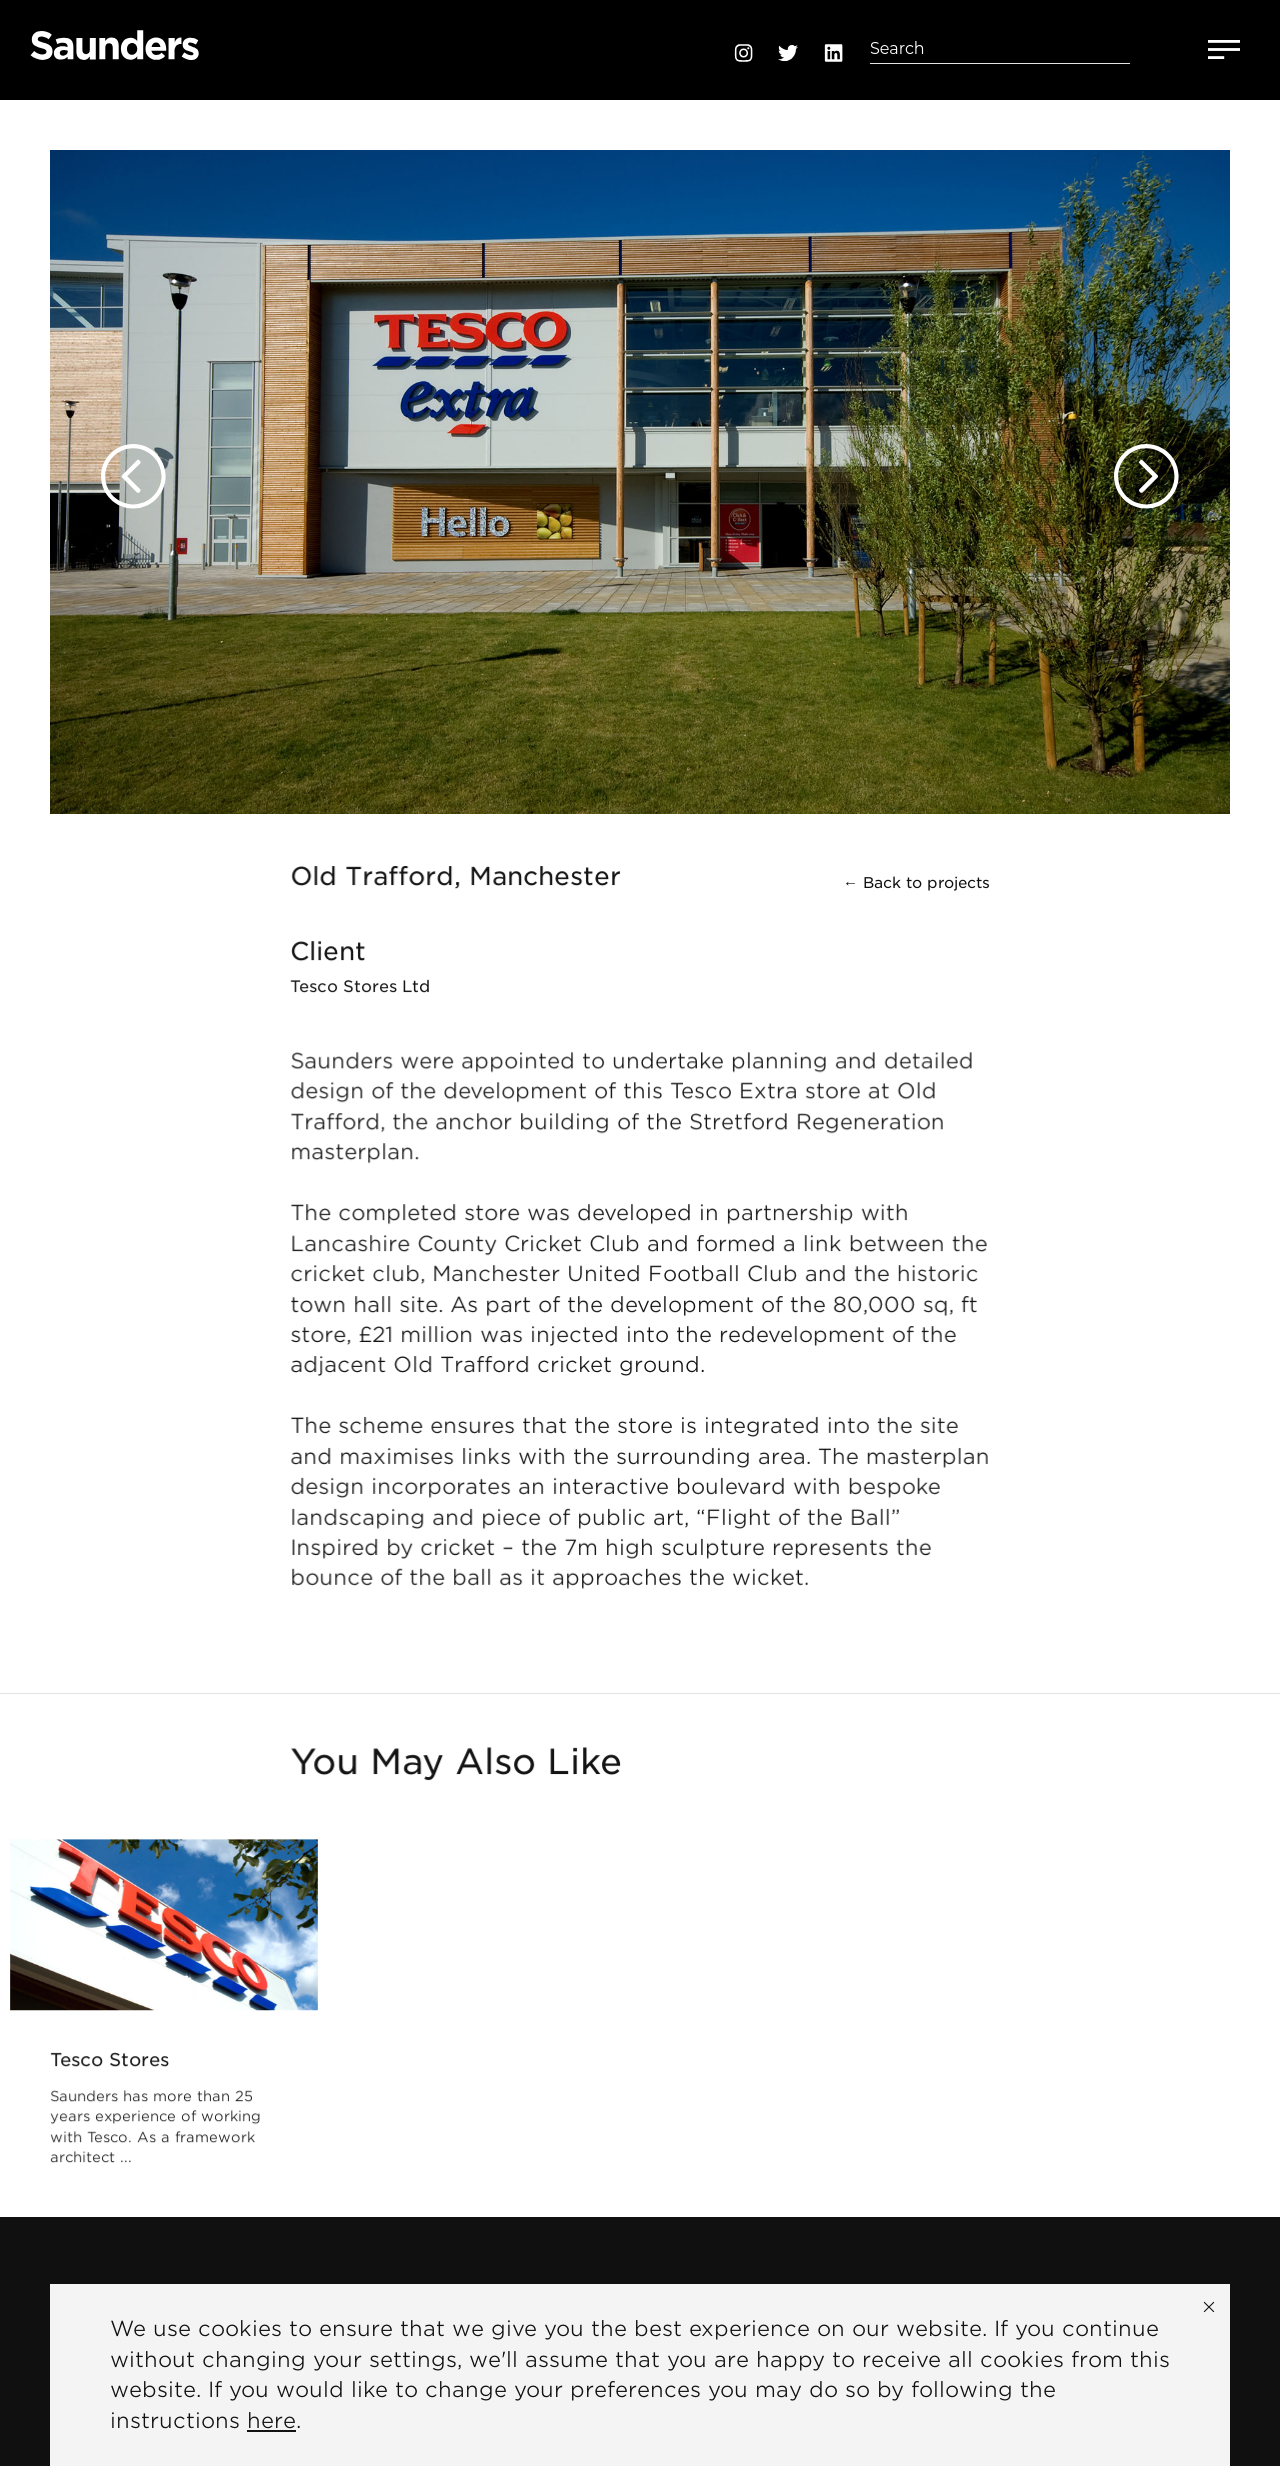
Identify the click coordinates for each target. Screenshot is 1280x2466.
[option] (640, 457)
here (271, 2420)
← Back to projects (916, 883)
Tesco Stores (110, 2061)
